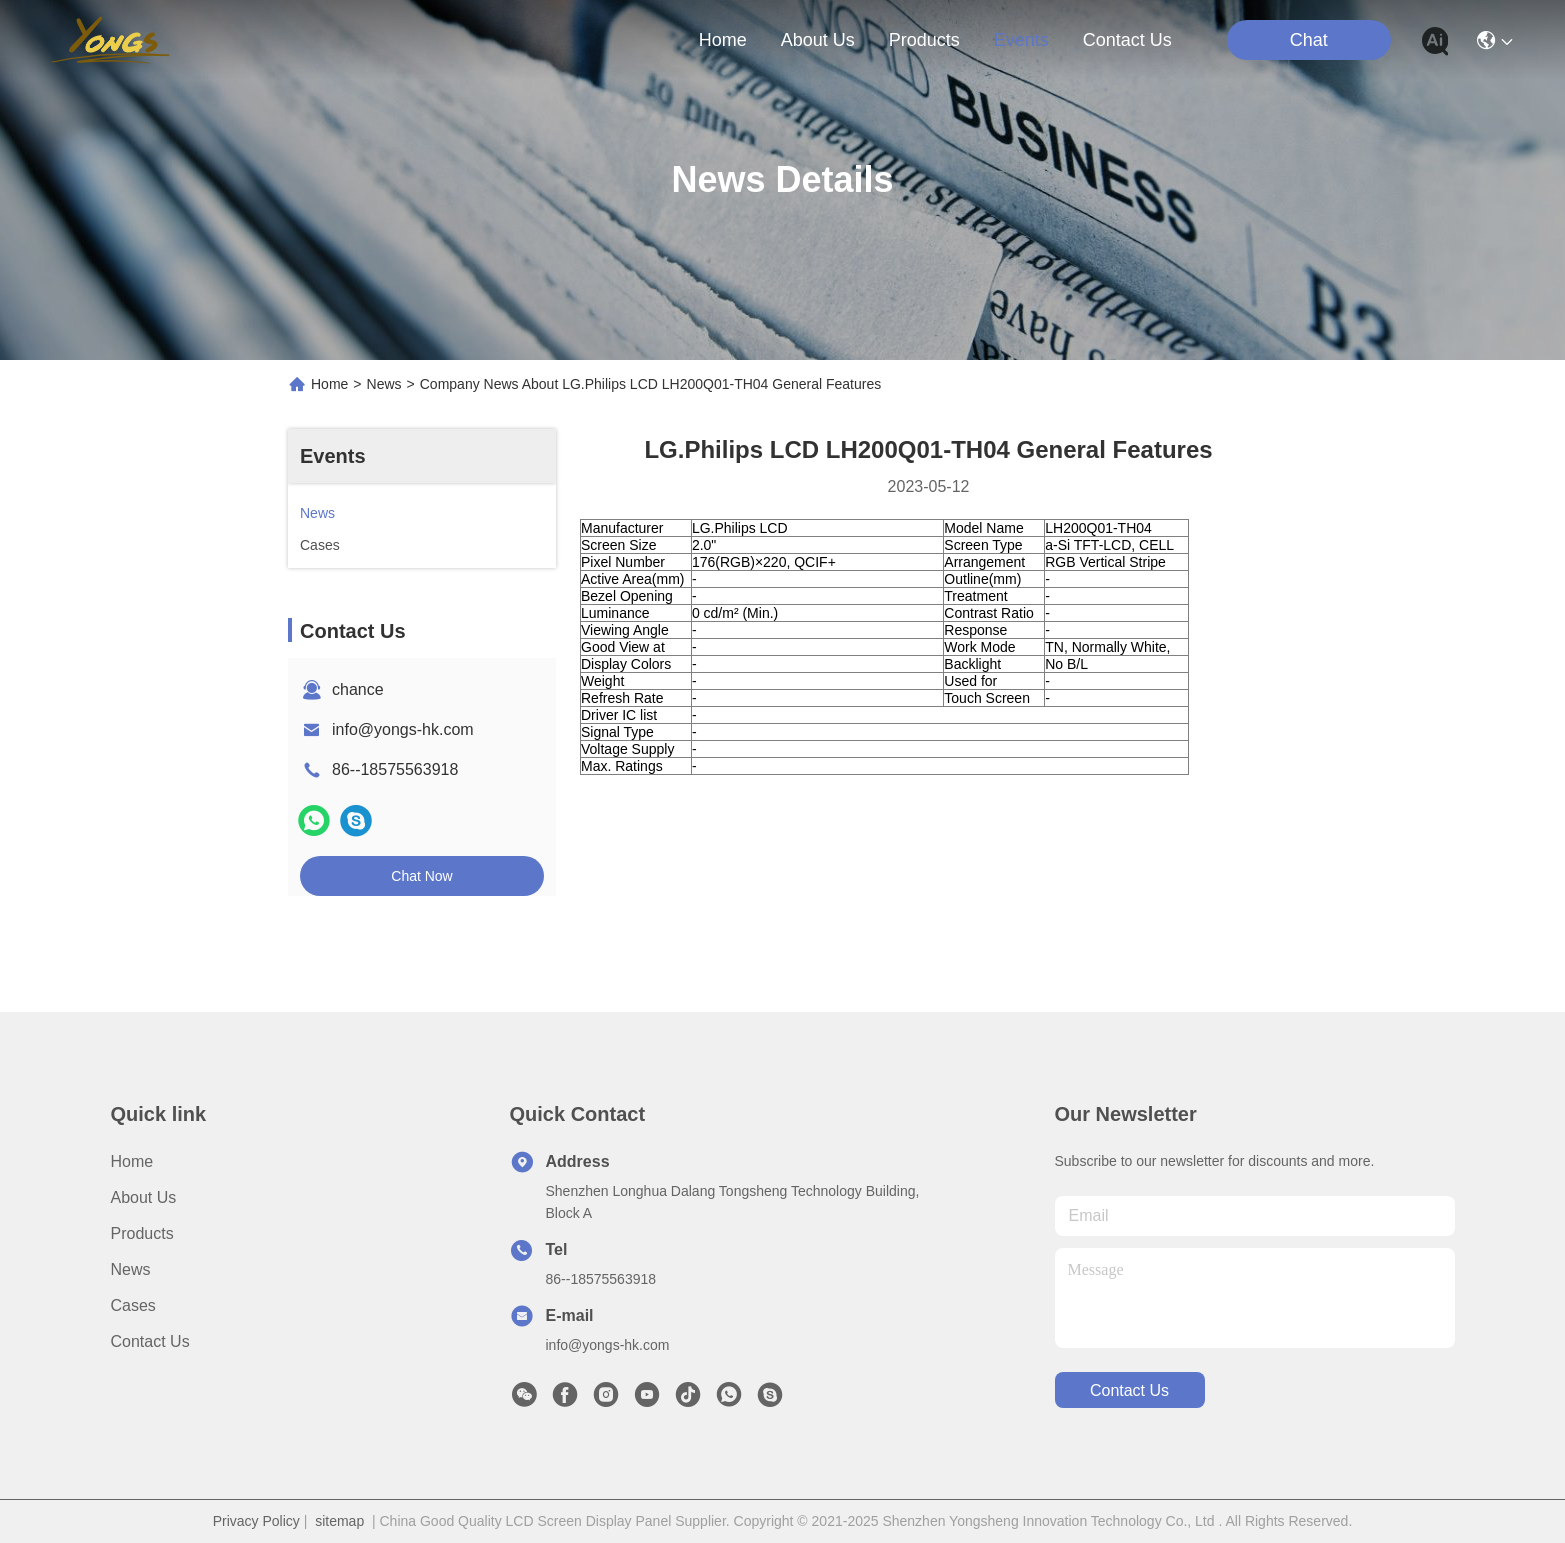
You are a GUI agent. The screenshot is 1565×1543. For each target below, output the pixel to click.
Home (723, 40)
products (924, 40)
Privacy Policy (256, 1521)
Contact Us (150, 1341)
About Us (144, 1197)
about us (818, 40)
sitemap (339, 1521)
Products (142, 1233)
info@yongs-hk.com (403, 729)
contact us (1127, 40)
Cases (133, 1305)
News (384, 384)
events (1021, 40)
